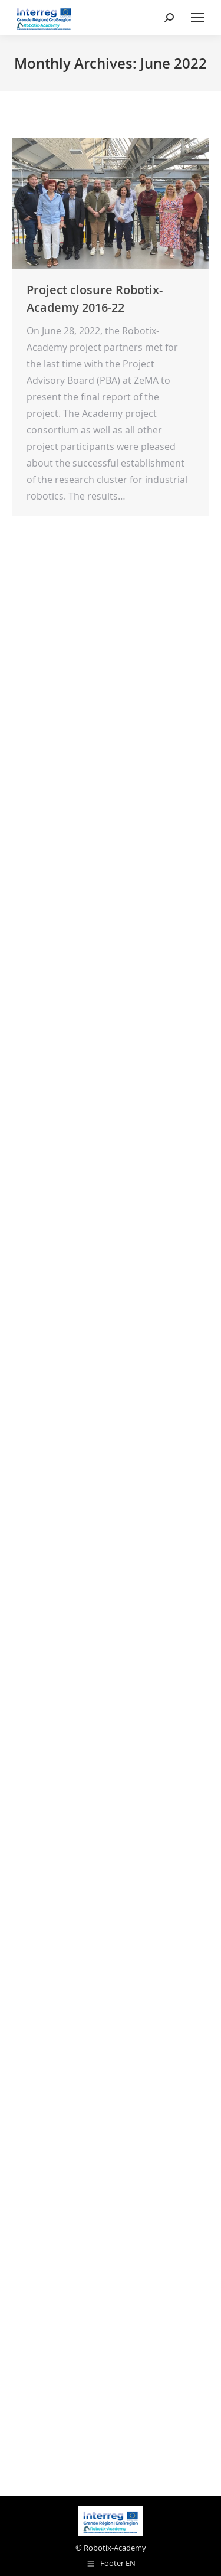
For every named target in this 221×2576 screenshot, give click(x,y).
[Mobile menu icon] (197, 18)
